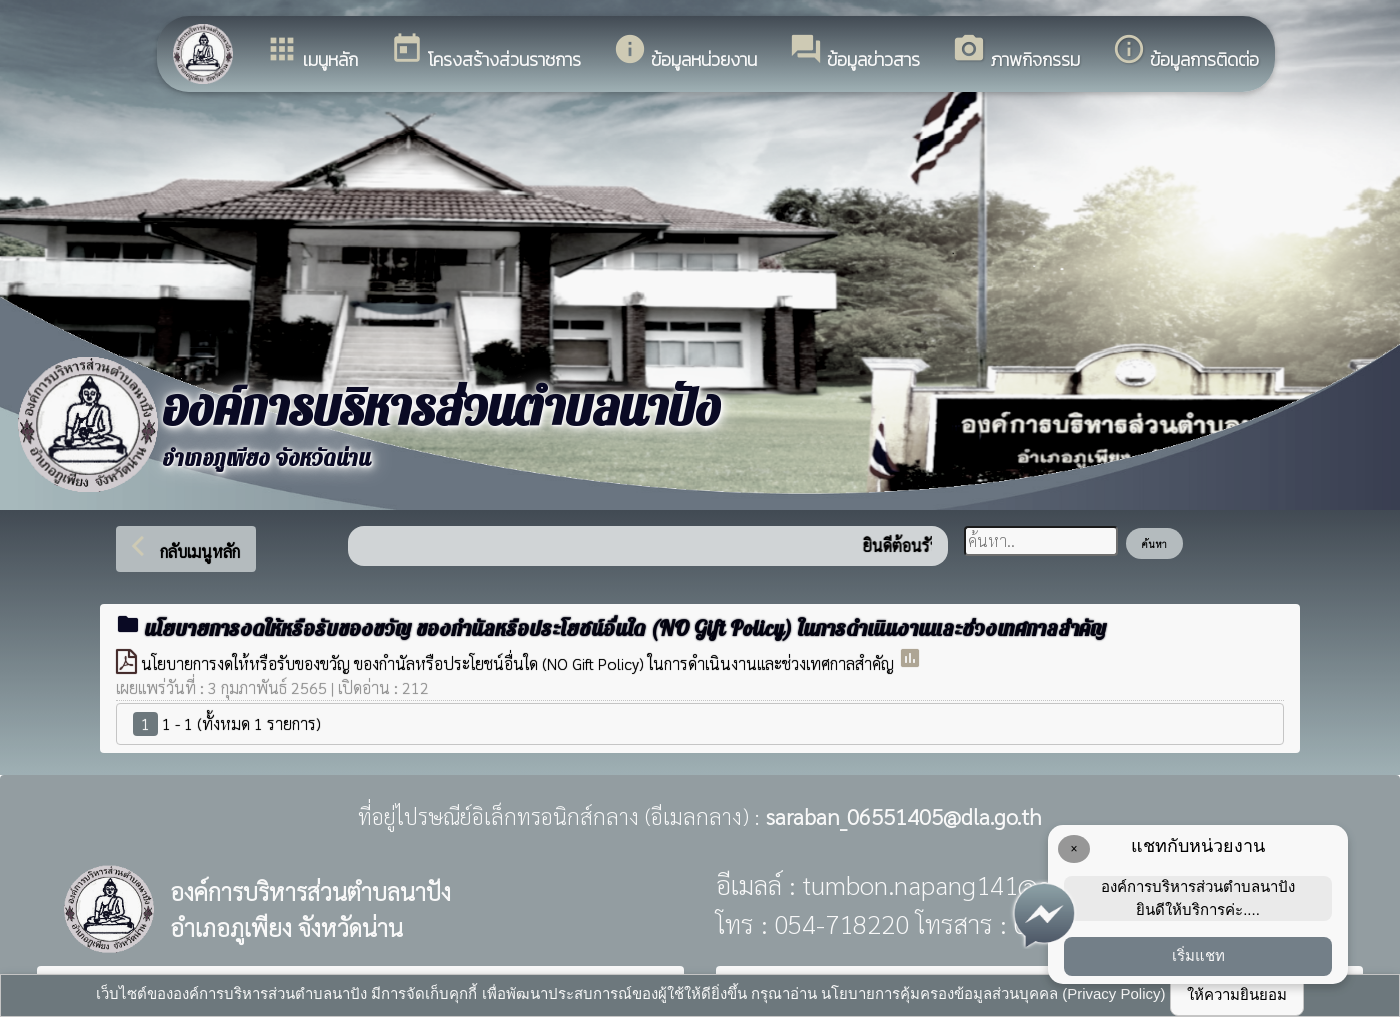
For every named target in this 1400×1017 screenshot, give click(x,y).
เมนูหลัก (311, 52)
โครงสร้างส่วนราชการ (485, 52)
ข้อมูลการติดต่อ (1185, 52)
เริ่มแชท (1198, 955)
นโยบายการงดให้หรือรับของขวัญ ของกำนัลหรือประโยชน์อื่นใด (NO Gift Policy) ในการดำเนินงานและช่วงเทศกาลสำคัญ (519, 663)
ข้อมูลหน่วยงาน (685, 52)
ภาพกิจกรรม (1016, 52)
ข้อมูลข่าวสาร (854, 52)
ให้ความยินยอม (1237, 994)
